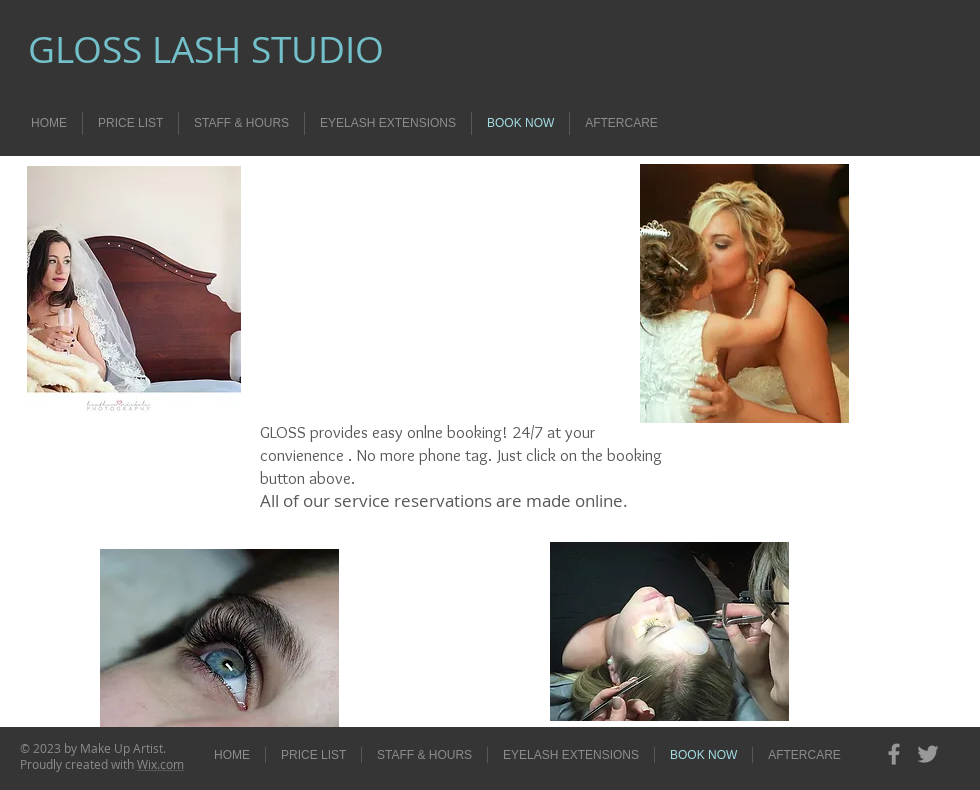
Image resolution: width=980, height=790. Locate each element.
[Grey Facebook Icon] (894, 754)
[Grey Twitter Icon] (928, 754)
